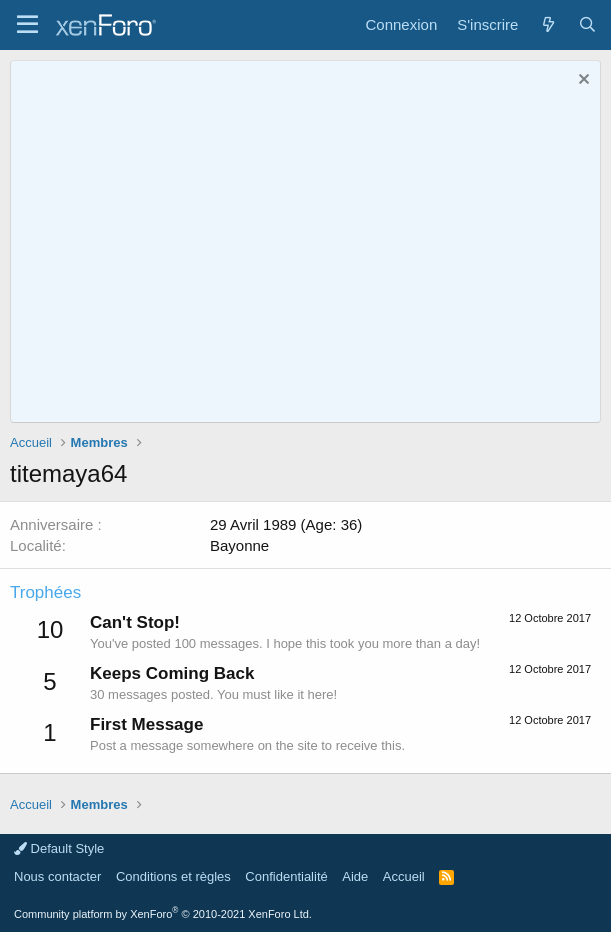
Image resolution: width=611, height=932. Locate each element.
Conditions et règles (173, 876)
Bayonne (239, 545)
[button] (27, 25)
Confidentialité (286, 876)
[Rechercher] (587, 24)
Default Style (59, 848)
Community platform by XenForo (163, 914)
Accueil (404, 876)
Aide (355, 876)
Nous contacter (57, 876)
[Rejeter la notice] (581, 81)
